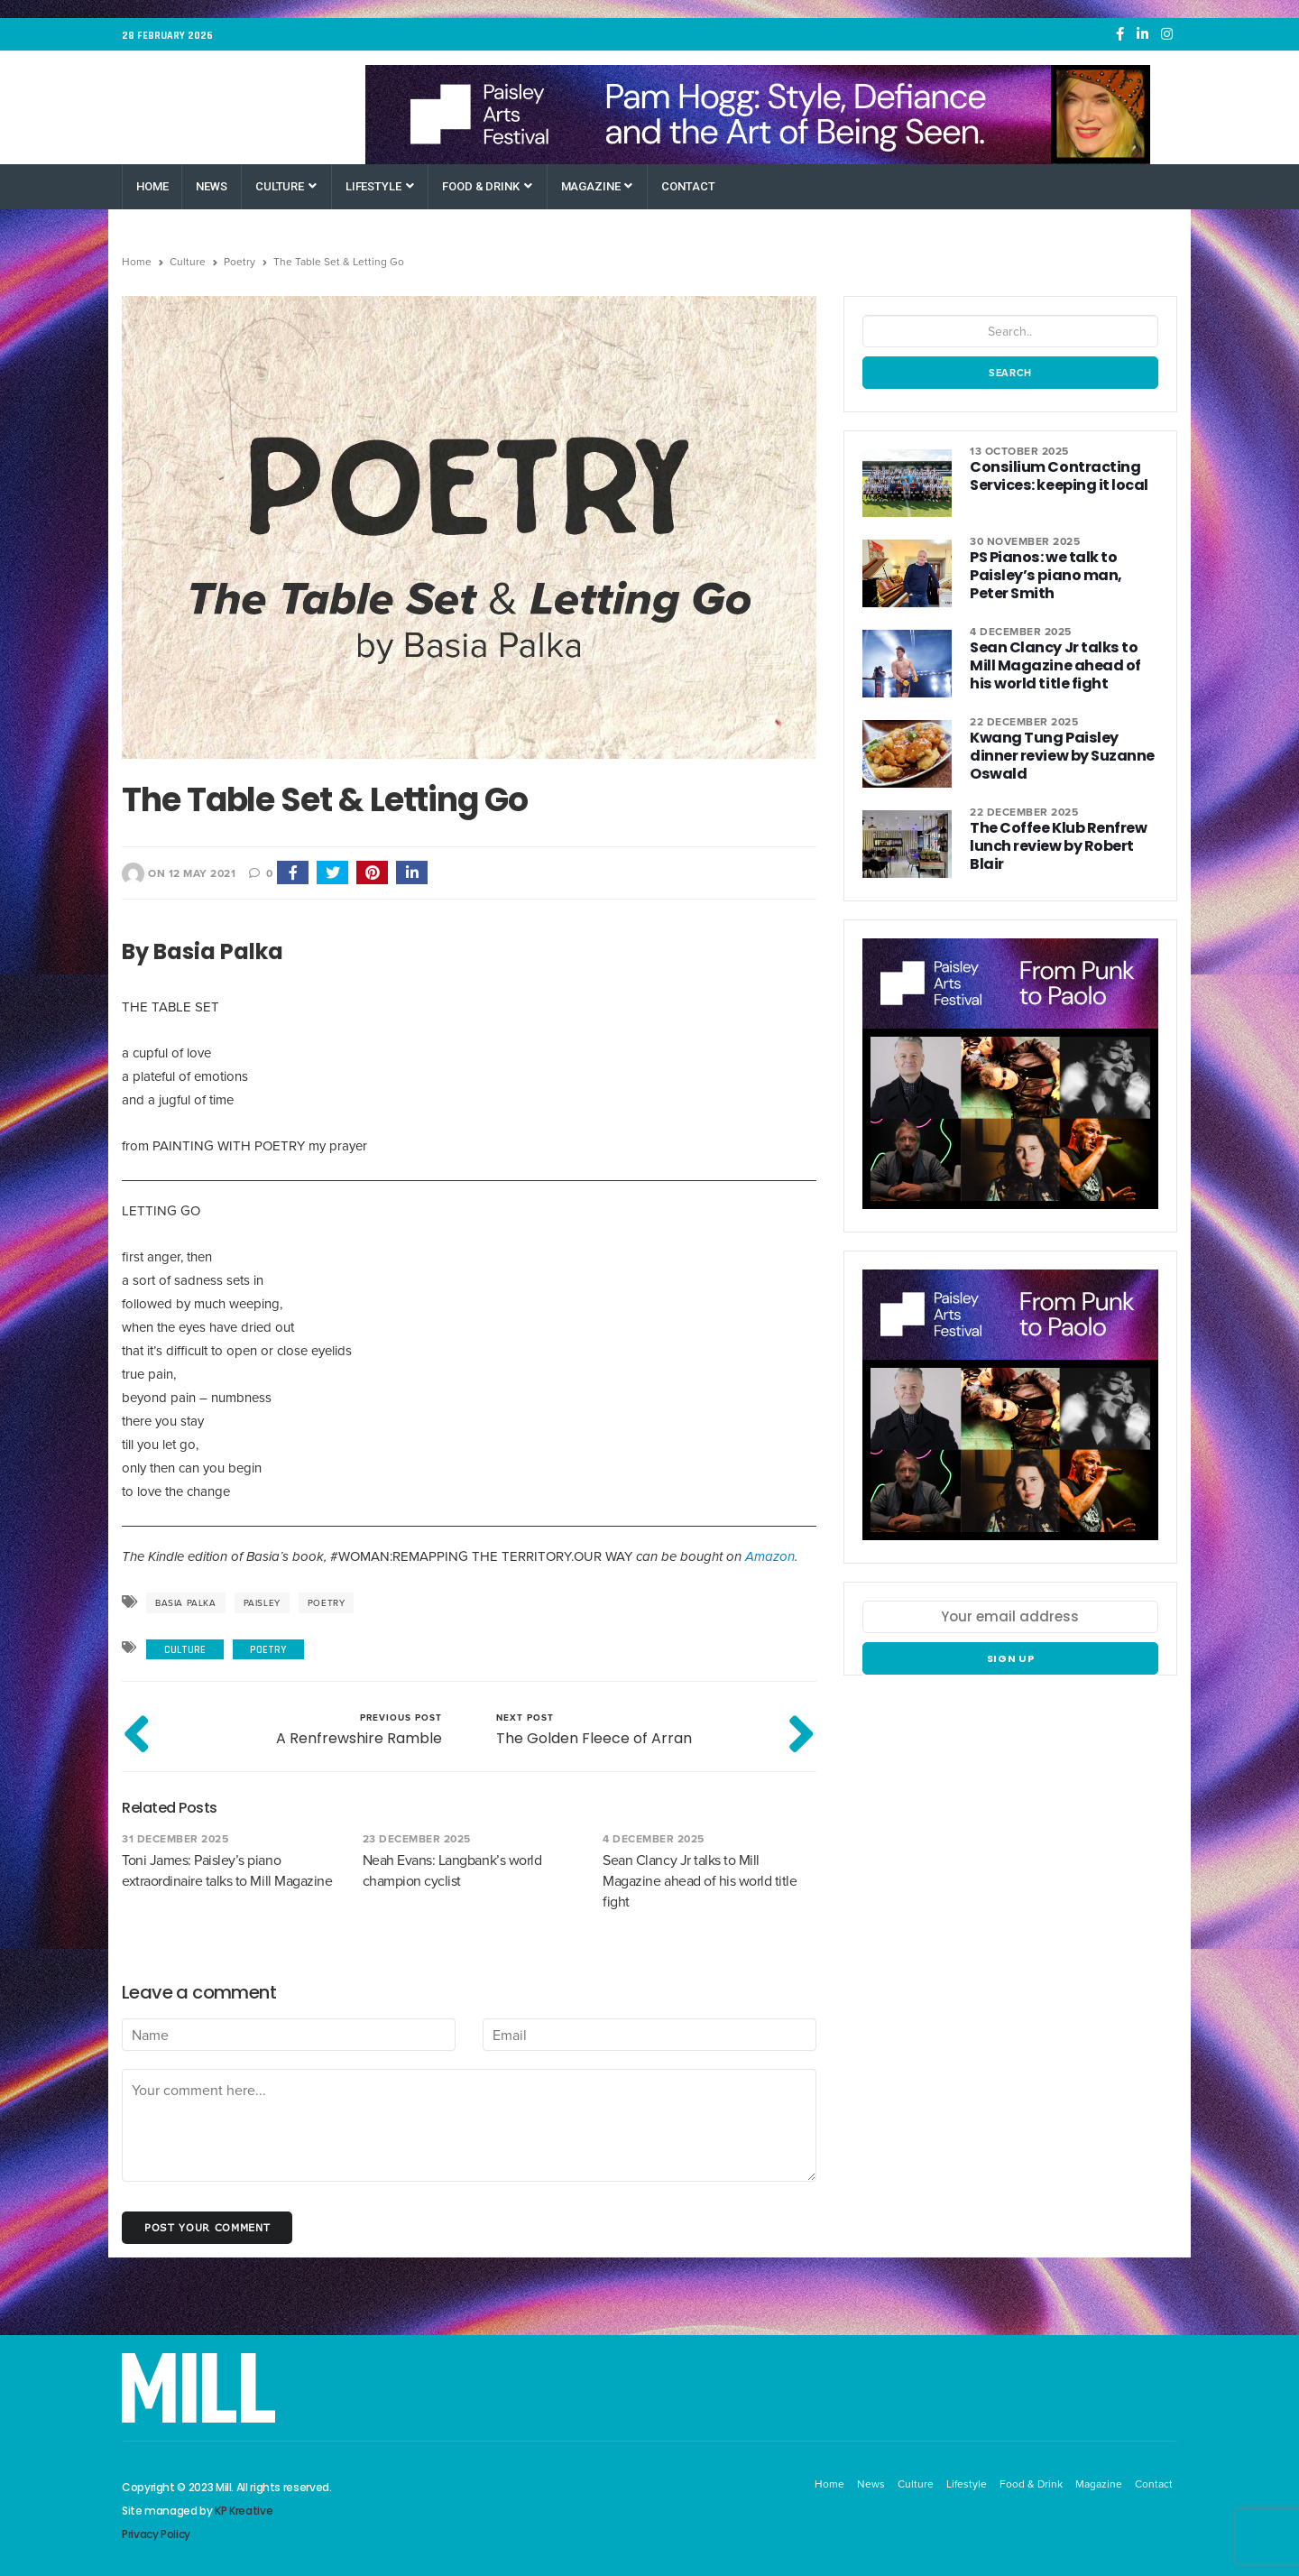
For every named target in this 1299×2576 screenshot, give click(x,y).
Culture (286, 186)
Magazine (597, 186)
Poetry (239, 262)
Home (152, 186)
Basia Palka (185, 1603)
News (211, 186)
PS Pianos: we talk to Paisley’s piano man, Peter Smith (1061, 575)
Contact (687, 186)
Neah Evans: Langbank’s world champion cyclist (452, 1870)
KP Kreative (243, 2510)
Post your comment (207, 2227)
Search (1010, 372)
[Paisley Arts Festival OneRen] (757, 114)
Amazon (770, 1556)
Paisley (262, 1603)
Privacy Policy (156, 2534)
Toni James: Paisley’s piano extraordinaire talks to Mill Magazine (227, 1870)
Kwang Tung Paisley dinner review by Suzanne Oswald (1063, 746)
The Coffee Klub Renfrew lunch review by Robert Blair (1057, 845)
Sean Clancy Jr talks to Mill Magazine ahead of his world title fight (700, 1881)
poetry (326, 1603)
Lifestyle (379, 186)
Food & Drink (486, 186)
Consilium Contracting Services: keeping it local (1055, 476)
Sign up (1011, 1658)
